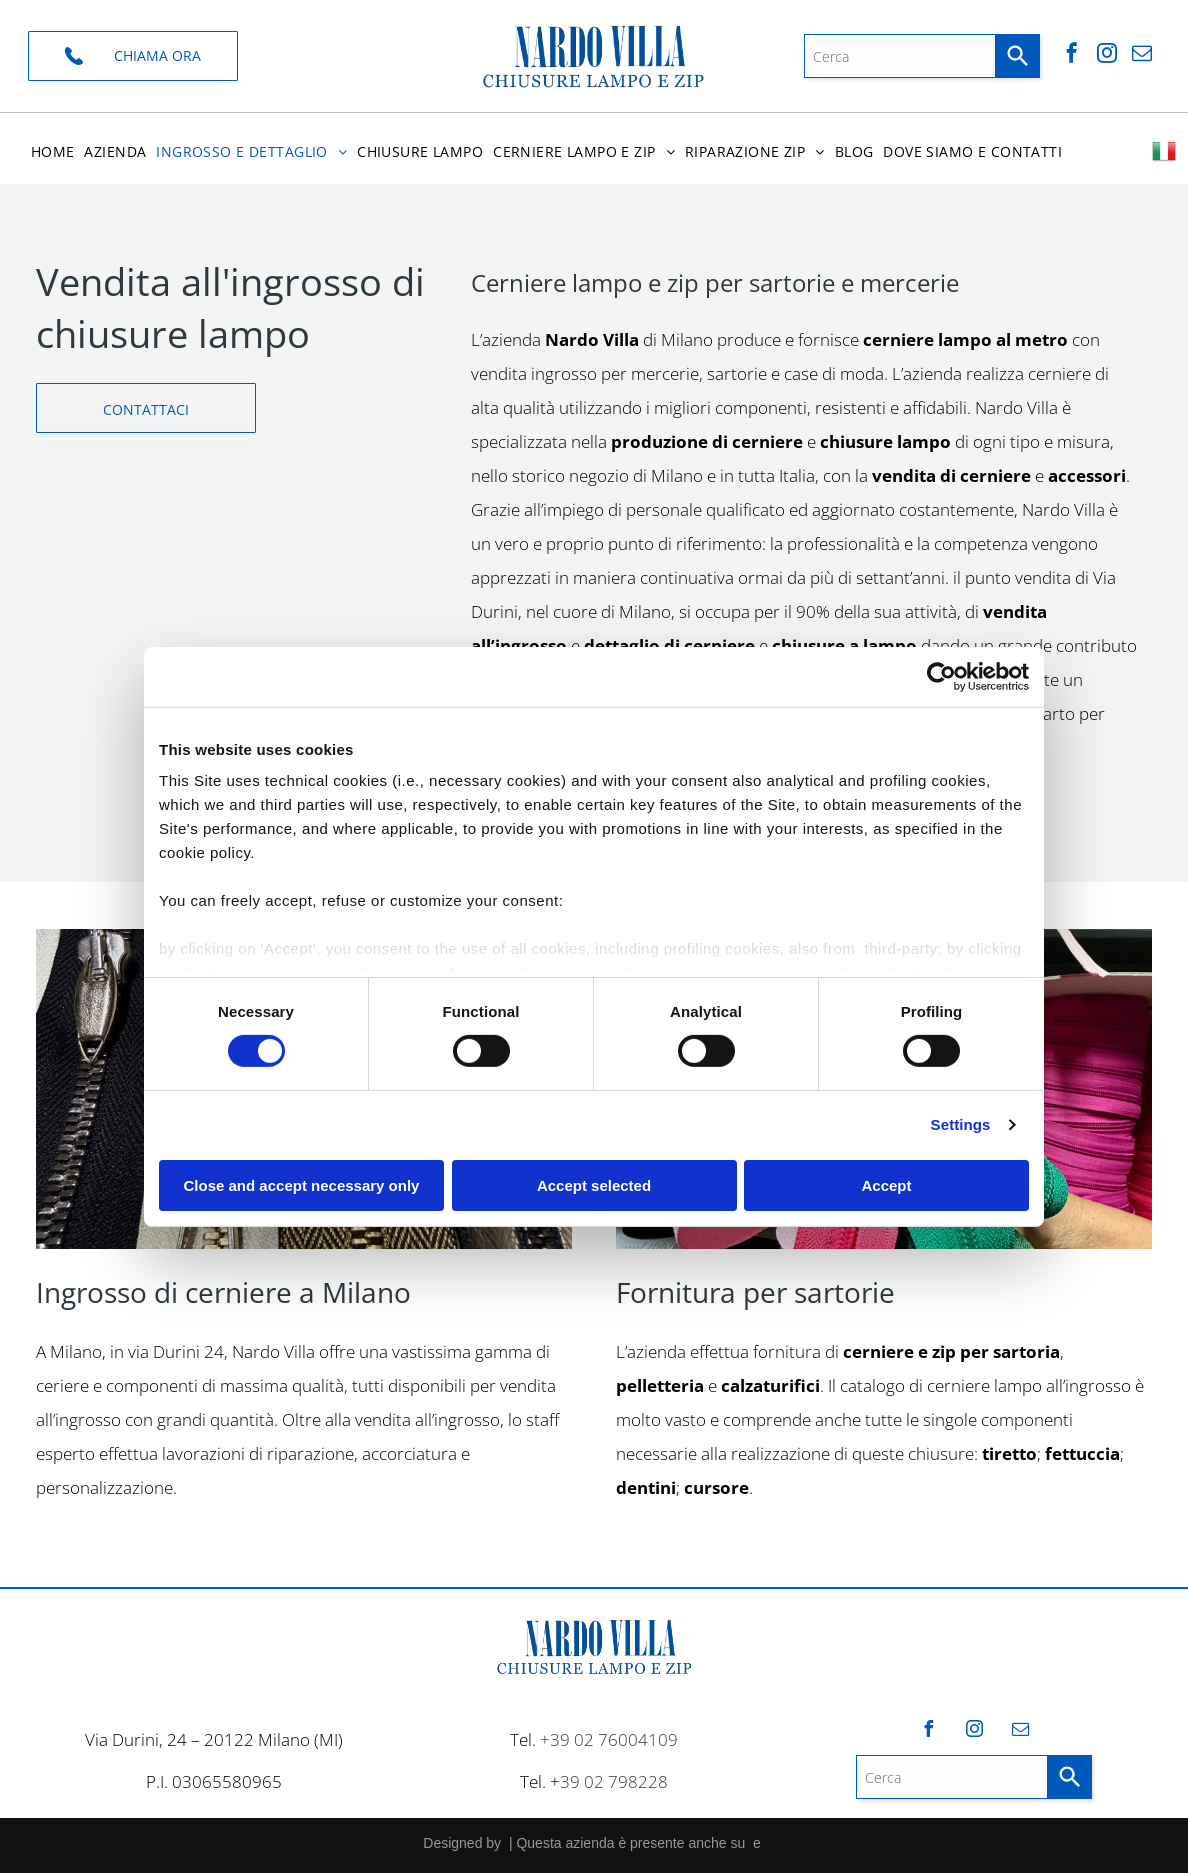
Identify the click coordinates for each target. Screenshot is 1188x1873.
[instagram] (1107, 55)
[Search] (1018, 56)
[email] (1142, 55)
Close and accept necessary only (302, 1185)
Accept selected (594, 1185)
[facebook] (1072, 55)
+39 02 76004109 (609, 1739)
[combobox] (900, 56)
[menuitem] (53, 151)
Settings (961, 1124)
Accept (886, 1185)
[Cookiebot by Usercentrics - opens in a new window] (941, 677)
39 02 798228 (614, 1781)
